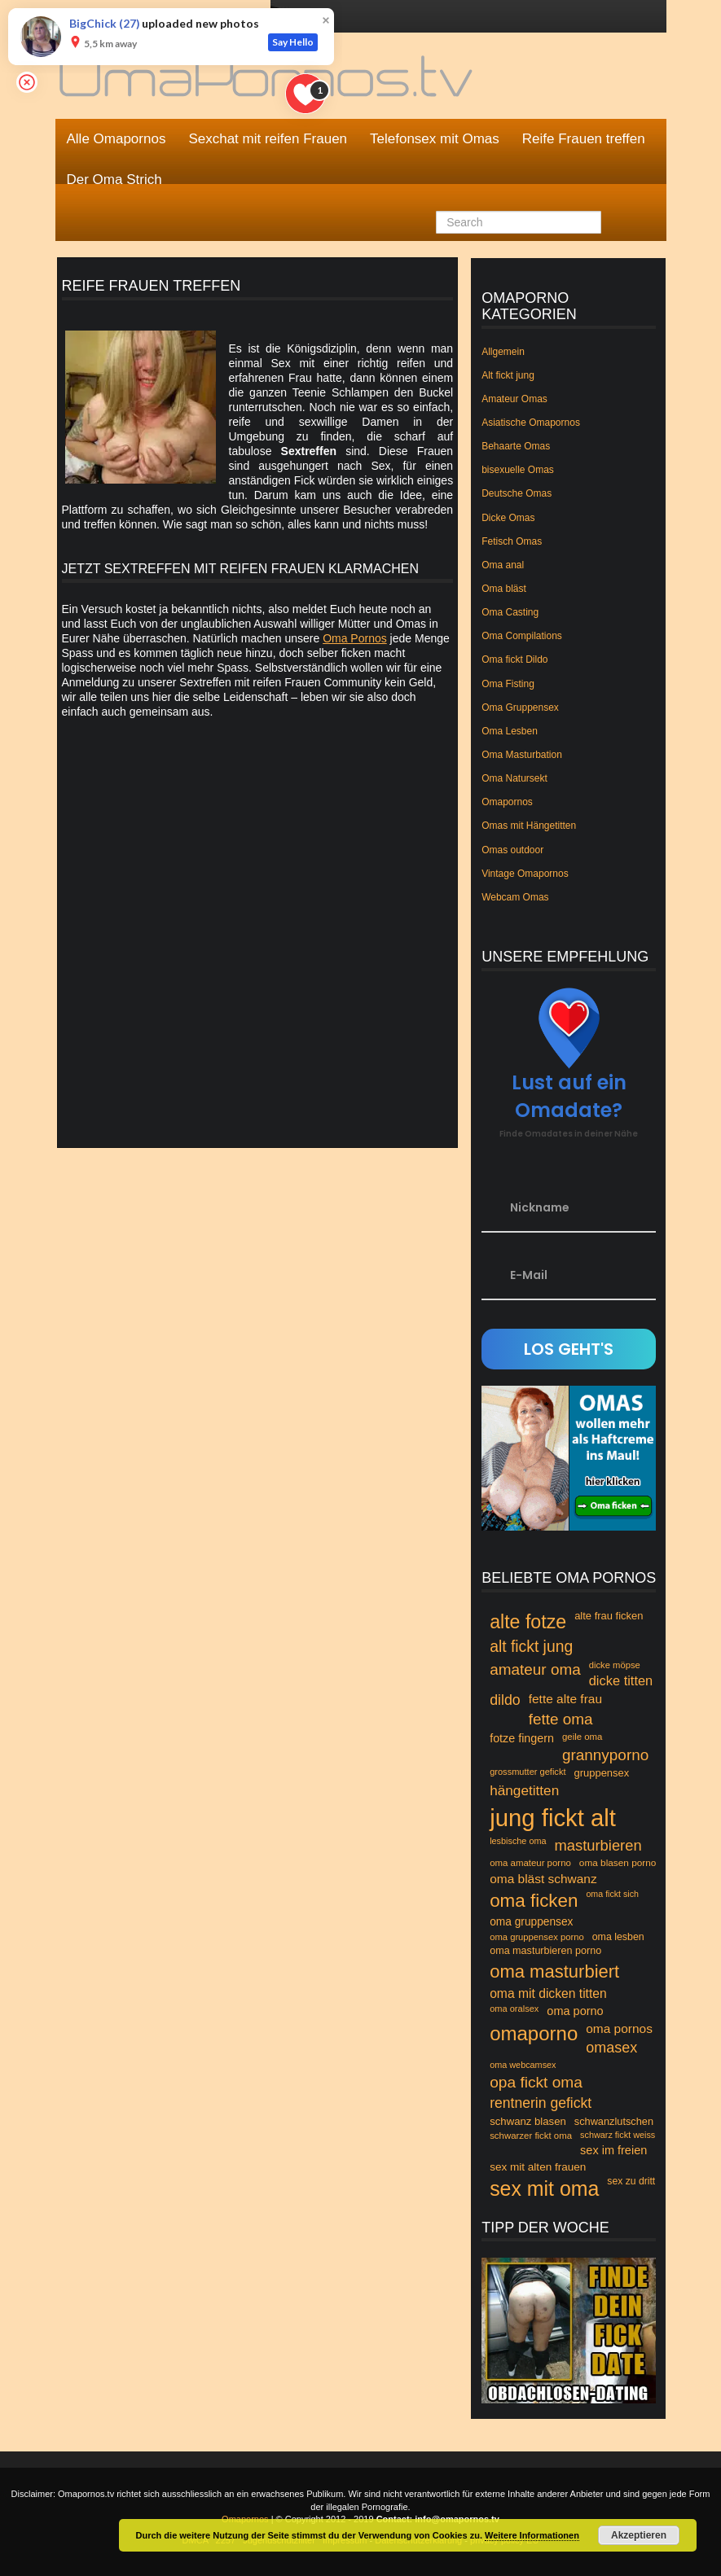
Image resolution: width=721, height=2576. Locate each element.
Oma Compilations (521, 636)
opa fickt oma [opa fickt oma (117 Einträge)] (536, 2082)
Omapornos (507, 802)
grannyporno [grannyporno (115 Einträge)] (605, 1754)
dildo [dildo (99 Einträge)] (505, 1700)
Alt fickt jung (507, 375)
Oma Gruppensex (520, 707)
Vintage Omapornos (525, 873)
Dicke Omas (507, 518)
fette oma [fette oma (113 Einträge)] (561, 1719)
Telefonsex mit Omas (434, 139)
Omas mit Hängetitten (528, 825)
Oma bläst (503, 588)
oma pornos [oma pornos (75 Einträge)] (619, 2028)
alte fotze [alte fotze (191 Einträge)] (528, 1621)
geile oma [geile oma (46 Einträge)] (582, 1736)
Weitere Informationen (532, 2535)
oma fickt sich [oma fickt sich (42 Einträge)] (612, 1894)
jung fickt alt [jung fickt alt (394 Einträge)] (553, 1817)
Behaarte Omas (515, 446)
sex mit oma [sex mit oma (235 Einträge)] (544, 2188)
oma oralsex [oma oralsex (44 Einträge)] (514, 2008)
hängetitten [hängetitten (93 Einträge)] (524, 1790)
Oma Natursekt (514, 778)
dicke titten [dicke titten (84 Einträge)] (621, 1680)
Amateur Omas (514, 399)
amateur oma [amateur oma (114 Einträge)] (535, 1669)
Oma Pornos (355, 638)
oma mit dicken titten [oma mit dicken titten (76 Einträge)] (548, 1993)
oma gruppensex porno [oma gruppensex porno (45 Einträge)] (537, 1937)
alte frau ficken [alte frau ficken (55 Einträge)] (608, 1616)
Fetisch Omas (511, 541)
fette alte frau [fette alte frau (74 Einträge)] (565, 1699)
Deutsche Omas (516, 493)
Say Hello (293, 42)
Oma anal (502, 565)
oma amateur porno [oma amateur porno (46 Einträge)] (530, 1863)
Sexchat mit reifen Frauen (267, 139)
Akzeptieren (638, 2535)
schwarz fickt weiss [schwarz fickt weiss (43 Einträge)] (617, 2135)
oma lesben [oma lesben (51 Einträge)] (618, 1937)
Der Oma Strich (114, 179)
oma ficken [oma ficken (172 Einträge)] (534, 1900)
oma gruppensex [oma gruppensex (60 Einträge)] (531, 1922)
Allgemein (503, 351)
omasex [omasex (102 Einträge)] (611, 2047)
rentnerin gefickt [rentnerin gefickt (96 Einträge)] (540, 2103)
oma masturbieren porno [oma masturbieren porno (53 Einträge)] (545, 1950)
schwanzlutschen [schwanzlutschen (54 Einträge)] (613, 2121)
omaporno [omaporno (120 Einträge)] (534, 2033)
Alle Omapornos (116, 139)
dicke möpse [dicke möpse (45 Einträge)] (614, 1665)
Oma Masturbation (521, 754)
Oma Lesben (509, 731)
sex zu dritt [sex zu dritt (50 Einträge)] (631, 2181)
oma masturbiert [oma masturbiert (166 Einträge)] (554, 1971)
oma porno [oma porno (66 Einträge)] (575, 2010)
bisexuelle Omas (517, 469)
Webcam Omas (514, 897)
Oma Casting (510, 612)
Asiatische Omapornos (530, 422)
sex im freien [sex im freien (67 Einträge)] (613, 2150)
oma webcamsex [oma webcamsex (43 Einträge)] (523, 2065)
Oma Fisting (507, 684)
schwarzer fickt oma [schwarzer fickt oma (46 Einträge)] (531, 2135)
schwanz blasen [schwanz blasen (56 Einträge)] (528, 2121)
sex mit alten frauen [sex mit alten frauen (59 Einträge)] (538, 2167)
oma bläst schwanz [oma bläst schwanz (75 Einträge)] (543, 1879)
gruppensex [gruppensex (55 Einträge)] (601, 1773)
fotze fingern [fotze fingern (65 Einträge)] (522, 1738)
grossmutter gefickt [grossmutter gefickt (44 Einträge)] (527, 1771)
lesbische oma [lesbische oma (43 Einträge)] (518, 1841)
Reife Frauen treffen (583, 139)
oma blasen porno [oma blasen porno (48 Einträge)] (618, 1862)
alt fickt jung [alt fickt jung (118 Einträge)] (531, 1646)
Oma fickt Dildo (514, 659)
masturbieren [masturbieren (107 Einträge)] (597, 1845)
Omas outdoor (512, 850)
